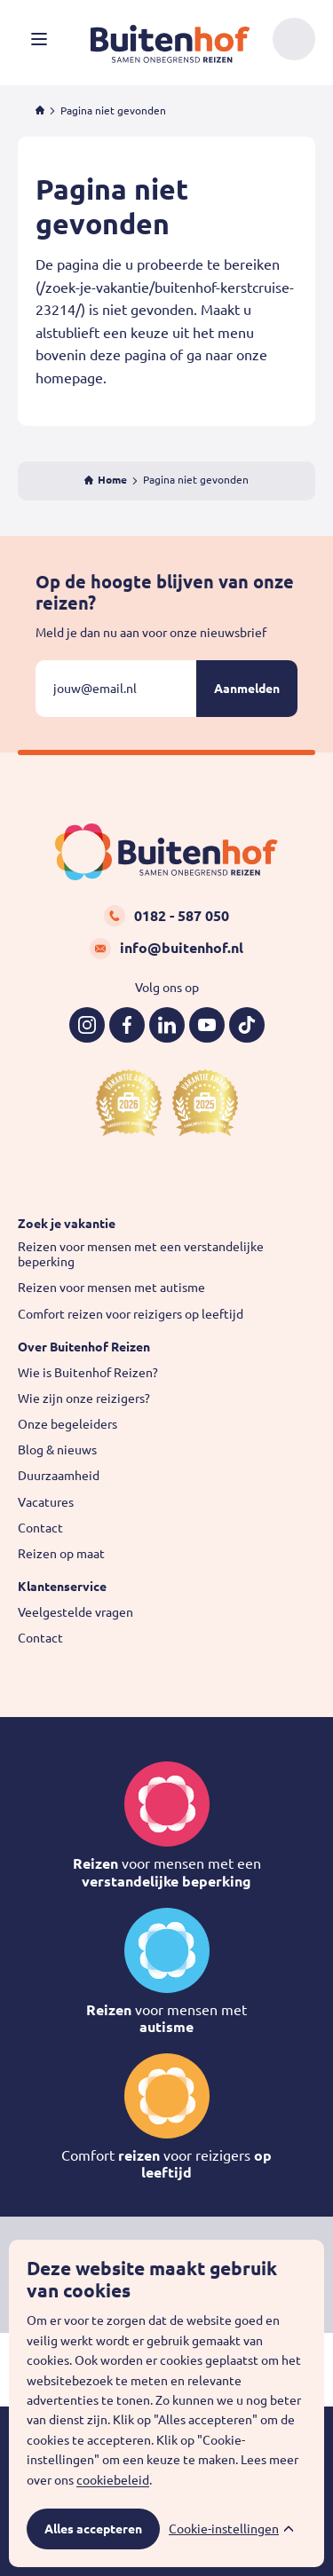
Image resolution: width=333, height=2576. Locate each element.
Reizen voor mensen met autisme (111, 1287)
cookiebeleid (112, 2480)
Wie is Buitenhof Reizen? (88, 1373)
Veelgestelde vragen (75, 1612)
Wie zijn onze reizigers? (84, 1398)
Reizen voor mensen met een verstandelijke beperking (141, 1254)
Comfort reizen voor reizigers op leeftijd (130, 1314)
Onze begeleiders (67, 1424)
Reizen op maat (61, 1554)
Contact (40, 1528)
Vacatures (46, 1502)
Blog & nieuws (57, 1450)
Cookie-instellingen (224, 2529)
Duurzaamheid (58, 1476)
